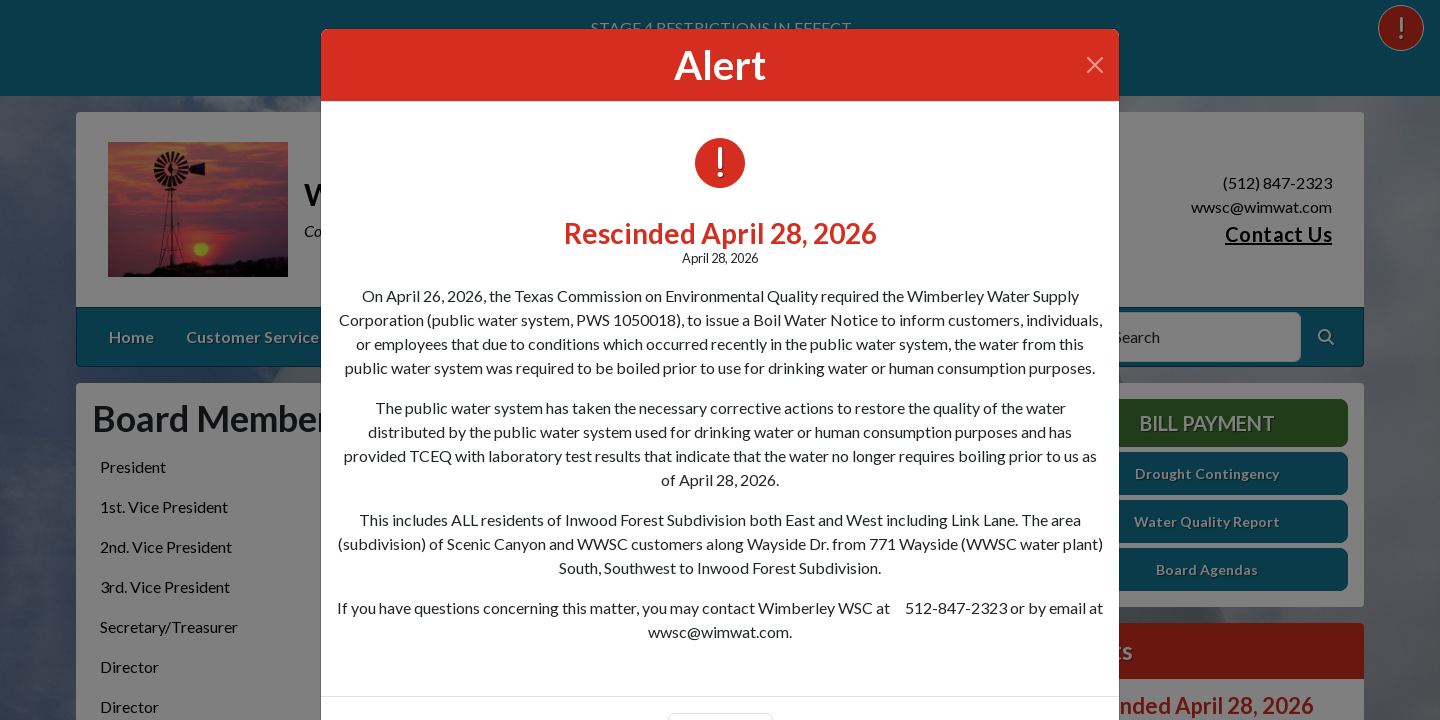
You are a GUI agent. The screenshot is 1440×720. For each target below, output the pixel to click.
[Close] (1095, 65)
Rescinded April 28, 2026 (720, 233)
